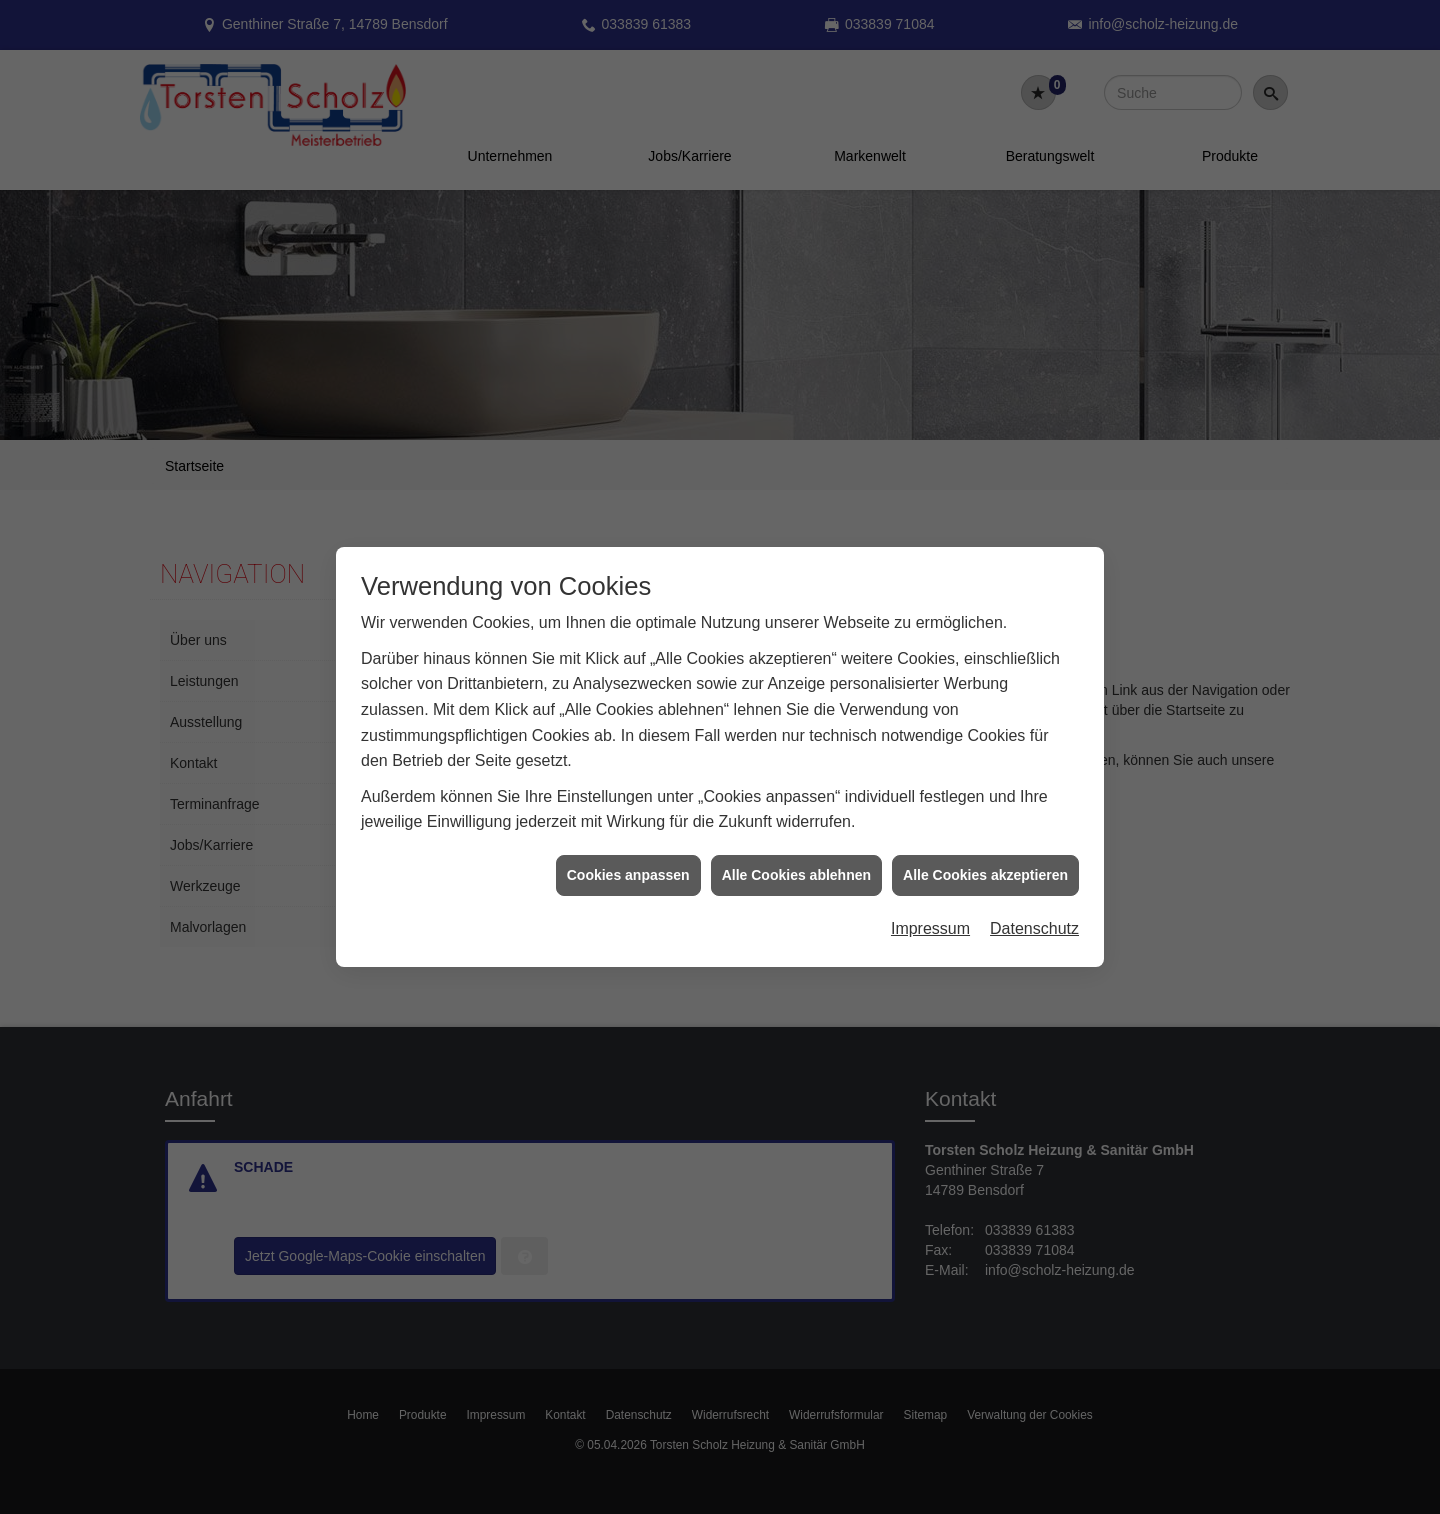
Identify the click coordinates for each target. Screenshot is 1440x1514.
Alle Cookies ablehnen (796, 853)
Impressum (930, 906)
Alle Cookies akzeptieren (985, 853)
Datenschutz (1034, 906)
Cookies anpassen (628, 853)
